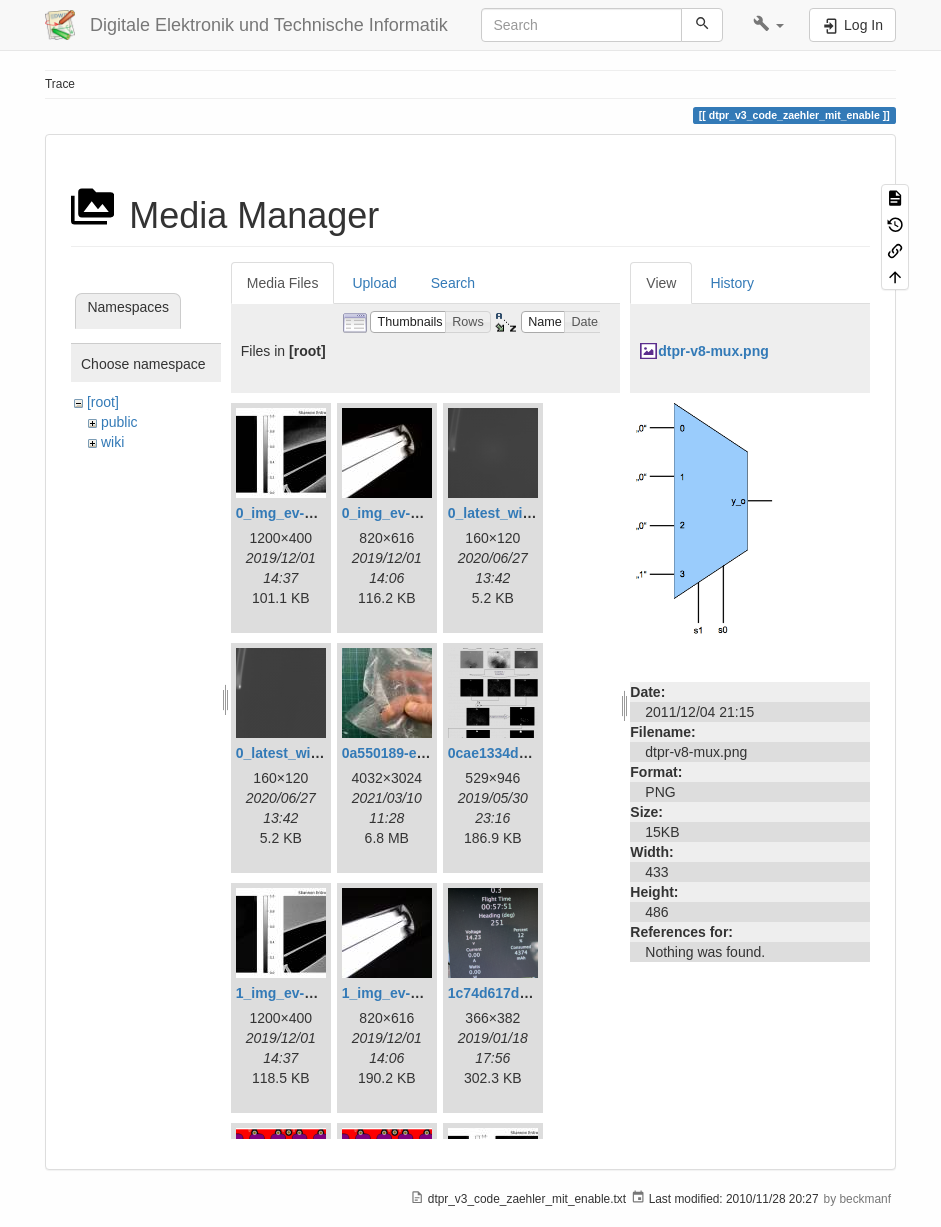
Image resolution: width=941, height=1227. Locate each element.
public (119, 422)
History (732, 283)
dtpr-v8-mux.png (713, 351)
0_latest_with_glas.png (524, 513)
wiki (112, 442)
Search (453, 283)
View (661, 283)
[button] (768, 25)
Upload (374, 283)
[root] (103, 402)
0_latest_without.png (305, 753)
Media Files (283, 283)
